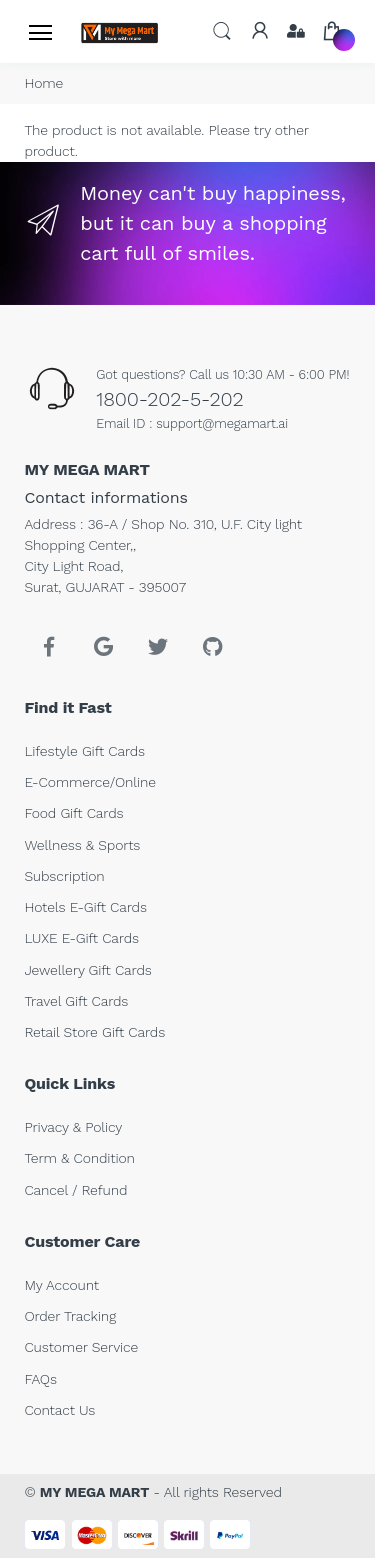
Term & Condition (79, 1158)
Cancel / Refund (75, 1190)
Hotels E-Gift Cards (85, 907)
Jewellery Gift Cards (87, 970)
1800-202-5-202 (169, 399)
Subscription (64, 876)
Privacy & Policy (73, 1127)
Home (43, 83)
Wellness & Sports (82, 845)
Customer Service (81, 1347)
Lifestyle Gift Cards (84, 751)
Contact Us (59, 1410)
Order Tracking (70, 1316)
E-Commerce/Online (90, 782)
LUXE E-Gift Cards (81, 938)
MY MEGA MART (95, 1492)
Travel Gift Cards (76, 1001)
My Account (61, 1285)
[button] (222, 30)
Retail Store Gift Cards (94, 1032)
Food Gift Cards (73, 813)
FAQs (40, 1379)
